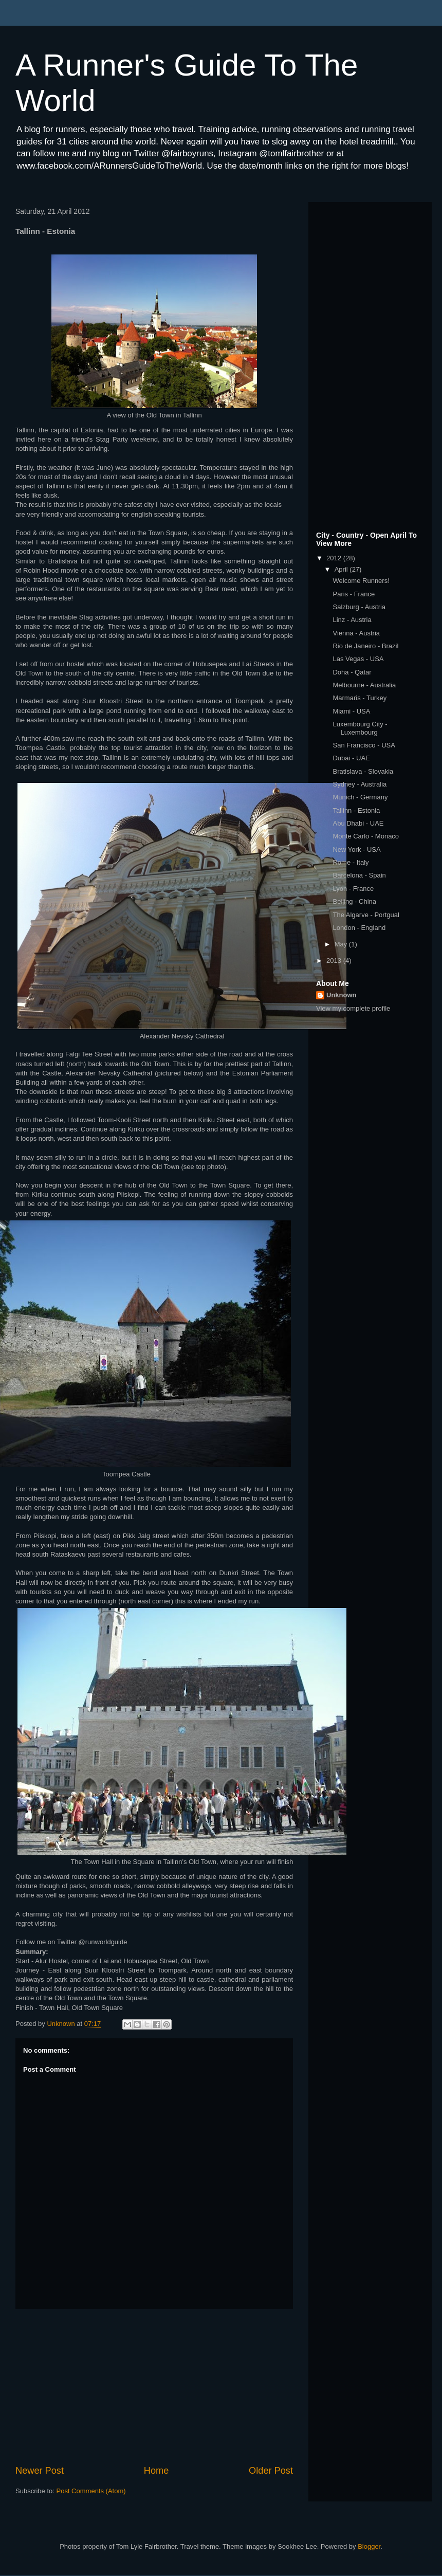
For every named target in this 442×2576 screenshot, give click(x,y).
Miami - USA (351, 711)
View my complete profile (353, 1008)
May (342, 944)
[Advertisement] (154, 2387)
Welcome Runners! (361, 580)
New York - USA (356, 849)
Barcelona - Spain (359, 875)
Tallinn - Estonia (356, 810)
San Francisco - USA (364, 745)
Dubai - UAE (351, 758)
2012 (334, 558)
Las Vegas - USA (358, 659)
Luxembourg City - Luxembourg (360, 728)
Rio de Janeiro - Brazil (365, 646)
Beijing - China (354, 901)
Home (156, 2470)
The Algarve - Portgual (366, 915)
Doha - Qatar (352, 672)
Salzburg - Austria (359, 607)
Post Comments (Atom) (91, 2491)
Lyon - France (353, 888)
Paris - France (354, 594)
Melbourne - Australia (364, 685)
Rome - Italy (351, 862)
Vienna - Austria (356, 633)
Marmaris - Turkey (359, 698)
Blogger (369, 2546)
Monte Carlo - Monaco (366, 836)
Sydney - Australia (359, 784)
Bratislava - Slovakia (363, 771)
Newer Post (39, 2470)
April (342, 569)
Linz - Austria (352, 620)
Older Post (271, 2470)
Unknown (341, 995)
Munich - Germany (360, 797)
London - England (359, 927)
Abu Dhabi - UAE (358, 823)
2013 (334, 960)
